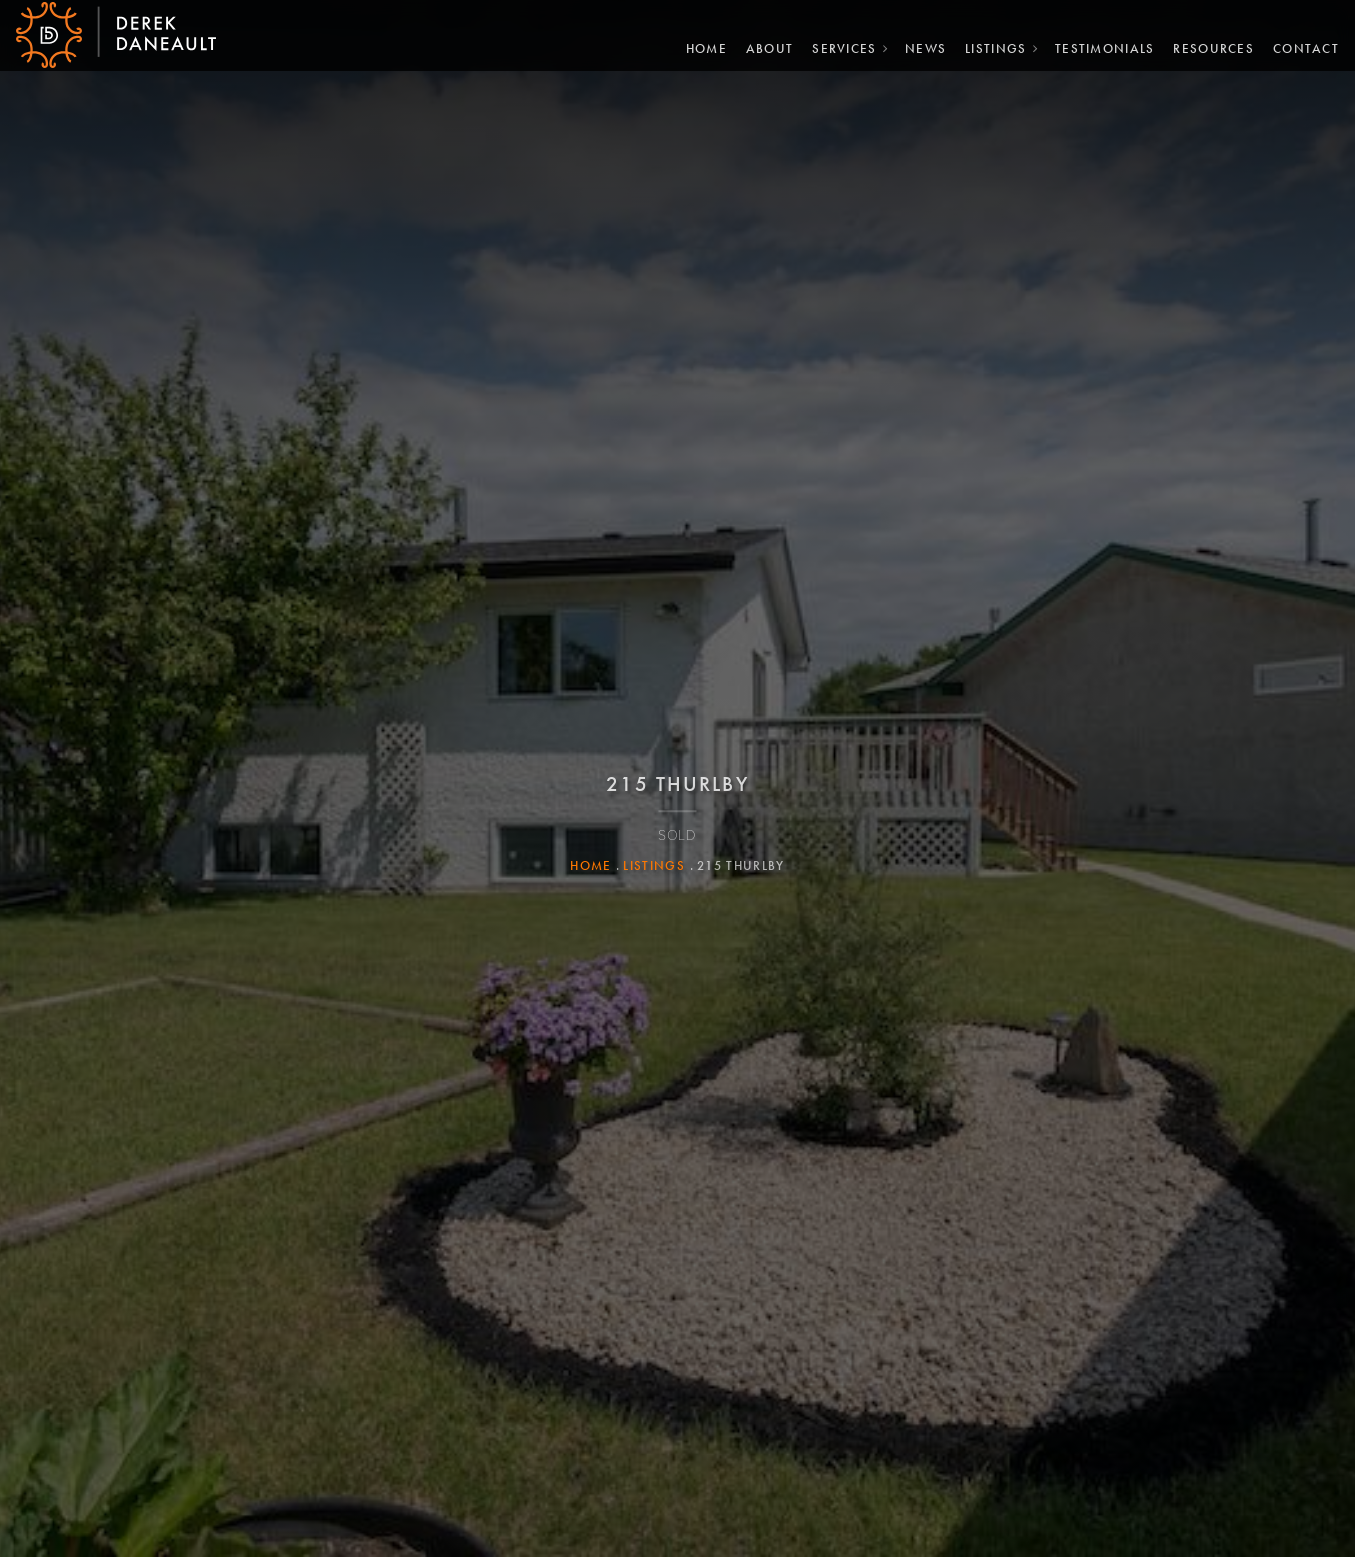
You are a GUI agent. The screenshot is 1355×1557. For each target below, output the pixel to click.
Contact (1298, 46)
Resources (1206, 46)
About (761, 46)
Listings (987, 46)
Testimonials (1096, 46)
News (917, 46)
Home (698, 46)
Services (836, 46)
